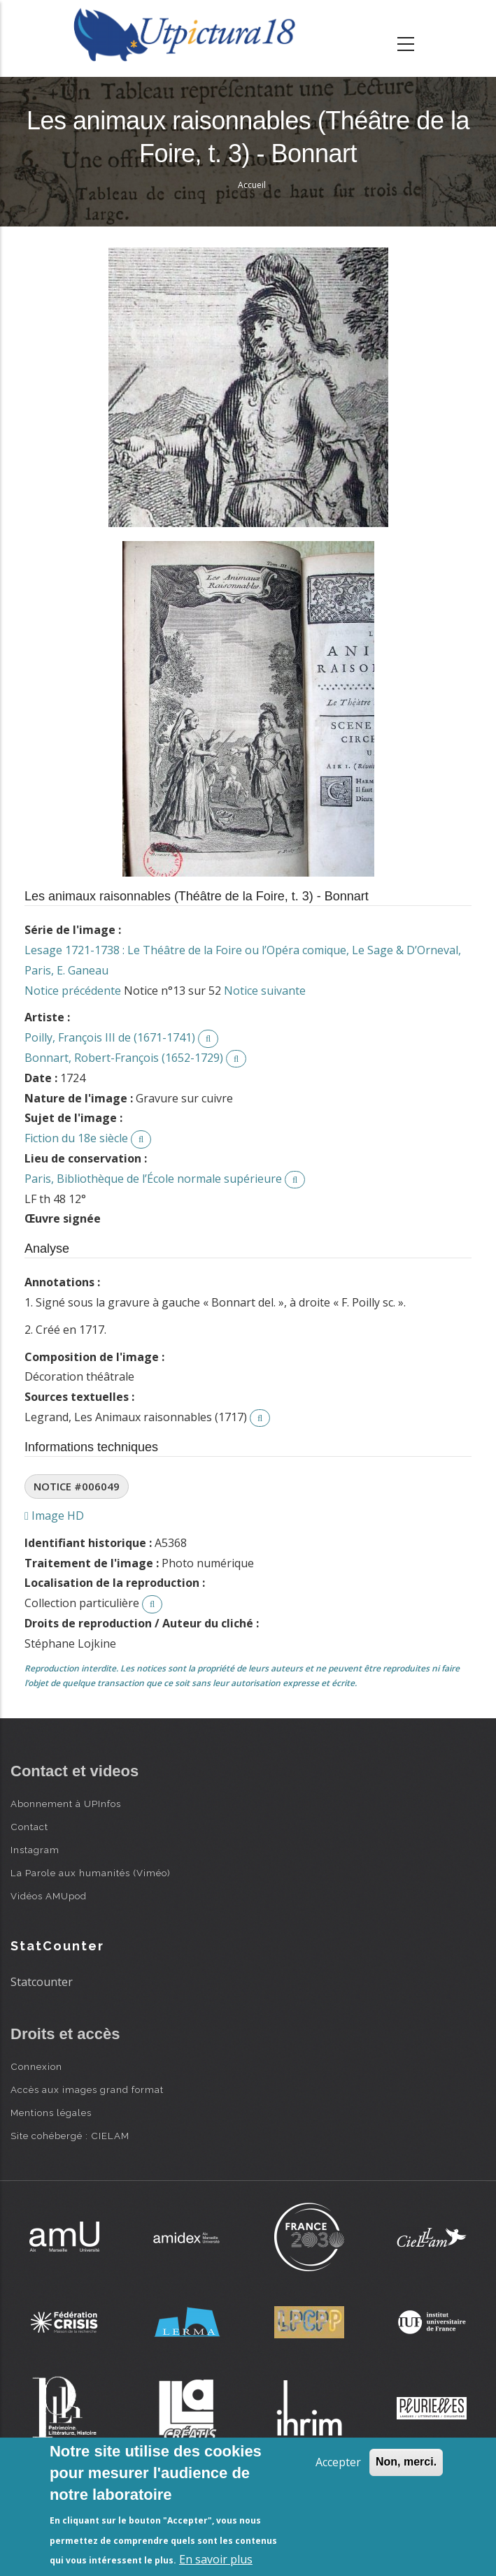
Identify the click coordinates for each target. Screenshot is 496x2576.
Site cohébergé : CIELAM (69, 2135)
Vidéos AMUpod (48, 1895)
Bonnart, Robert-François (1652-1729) (123, 1057)
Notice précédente (72, 990)
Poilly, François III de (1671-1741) (109, 1037)
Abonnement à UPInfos (65, 1803)
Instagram (34, 1849)
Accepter (338, 2462)
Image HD (54, 1515)
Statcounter (41, 1981)
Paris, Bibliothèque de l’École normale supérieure (153, 1178)
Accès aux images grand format (87, 2089)
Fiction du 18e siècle (76, 1138)
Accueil (252, 185)
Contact (29, 1826)
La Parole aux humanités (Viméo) (90, 1872)
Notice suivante (265, 990)
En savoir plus (216, 2559)
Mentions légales (51, 2112)
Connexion (36, 2066)
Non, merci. (406, 2462)
